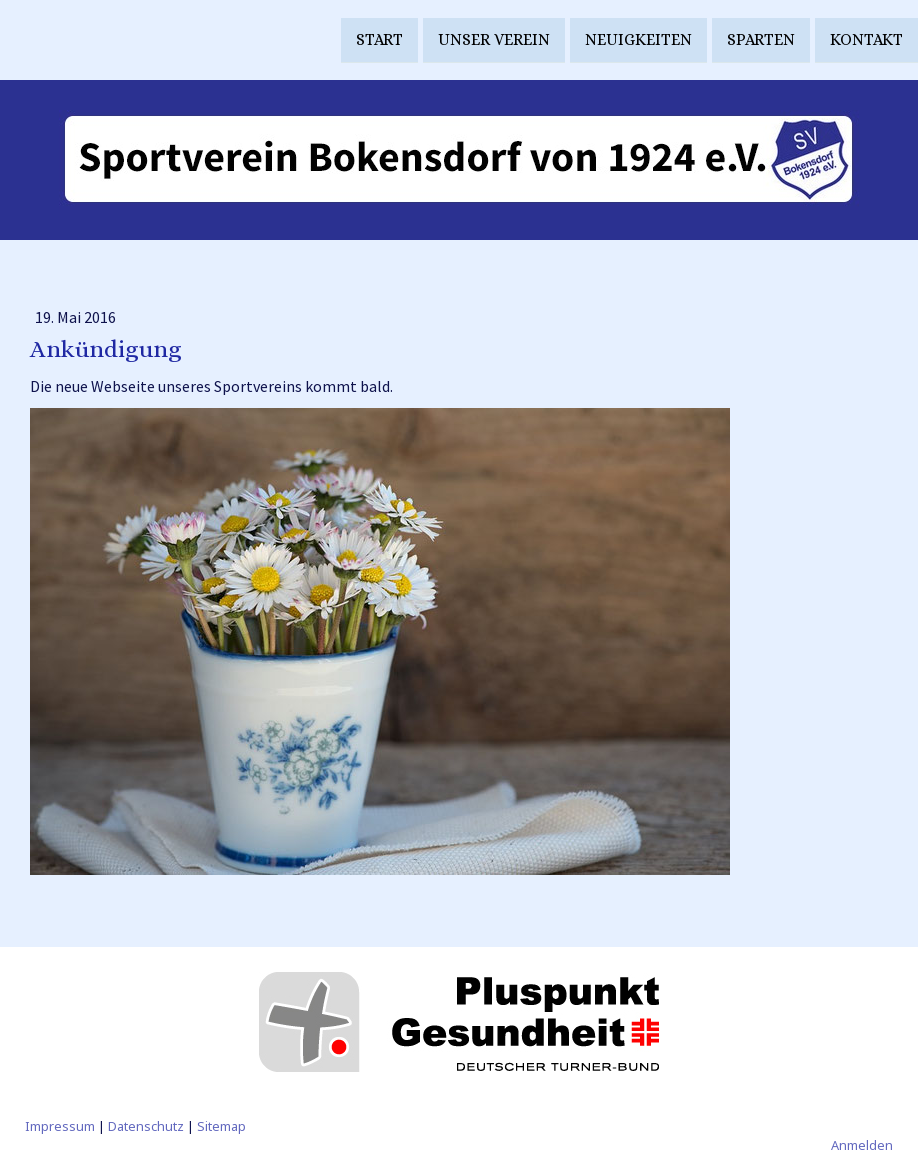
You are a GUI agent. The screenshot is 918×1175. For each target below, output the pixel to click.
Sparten (761, 38)
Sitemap (221, 1126)
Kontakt (866, 38)
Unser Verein (494, 38)
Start (379, 38)
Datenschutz (146, 1126)
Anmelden (862, 1145)
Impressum (60, 1126)
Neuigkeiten (638, 38)
